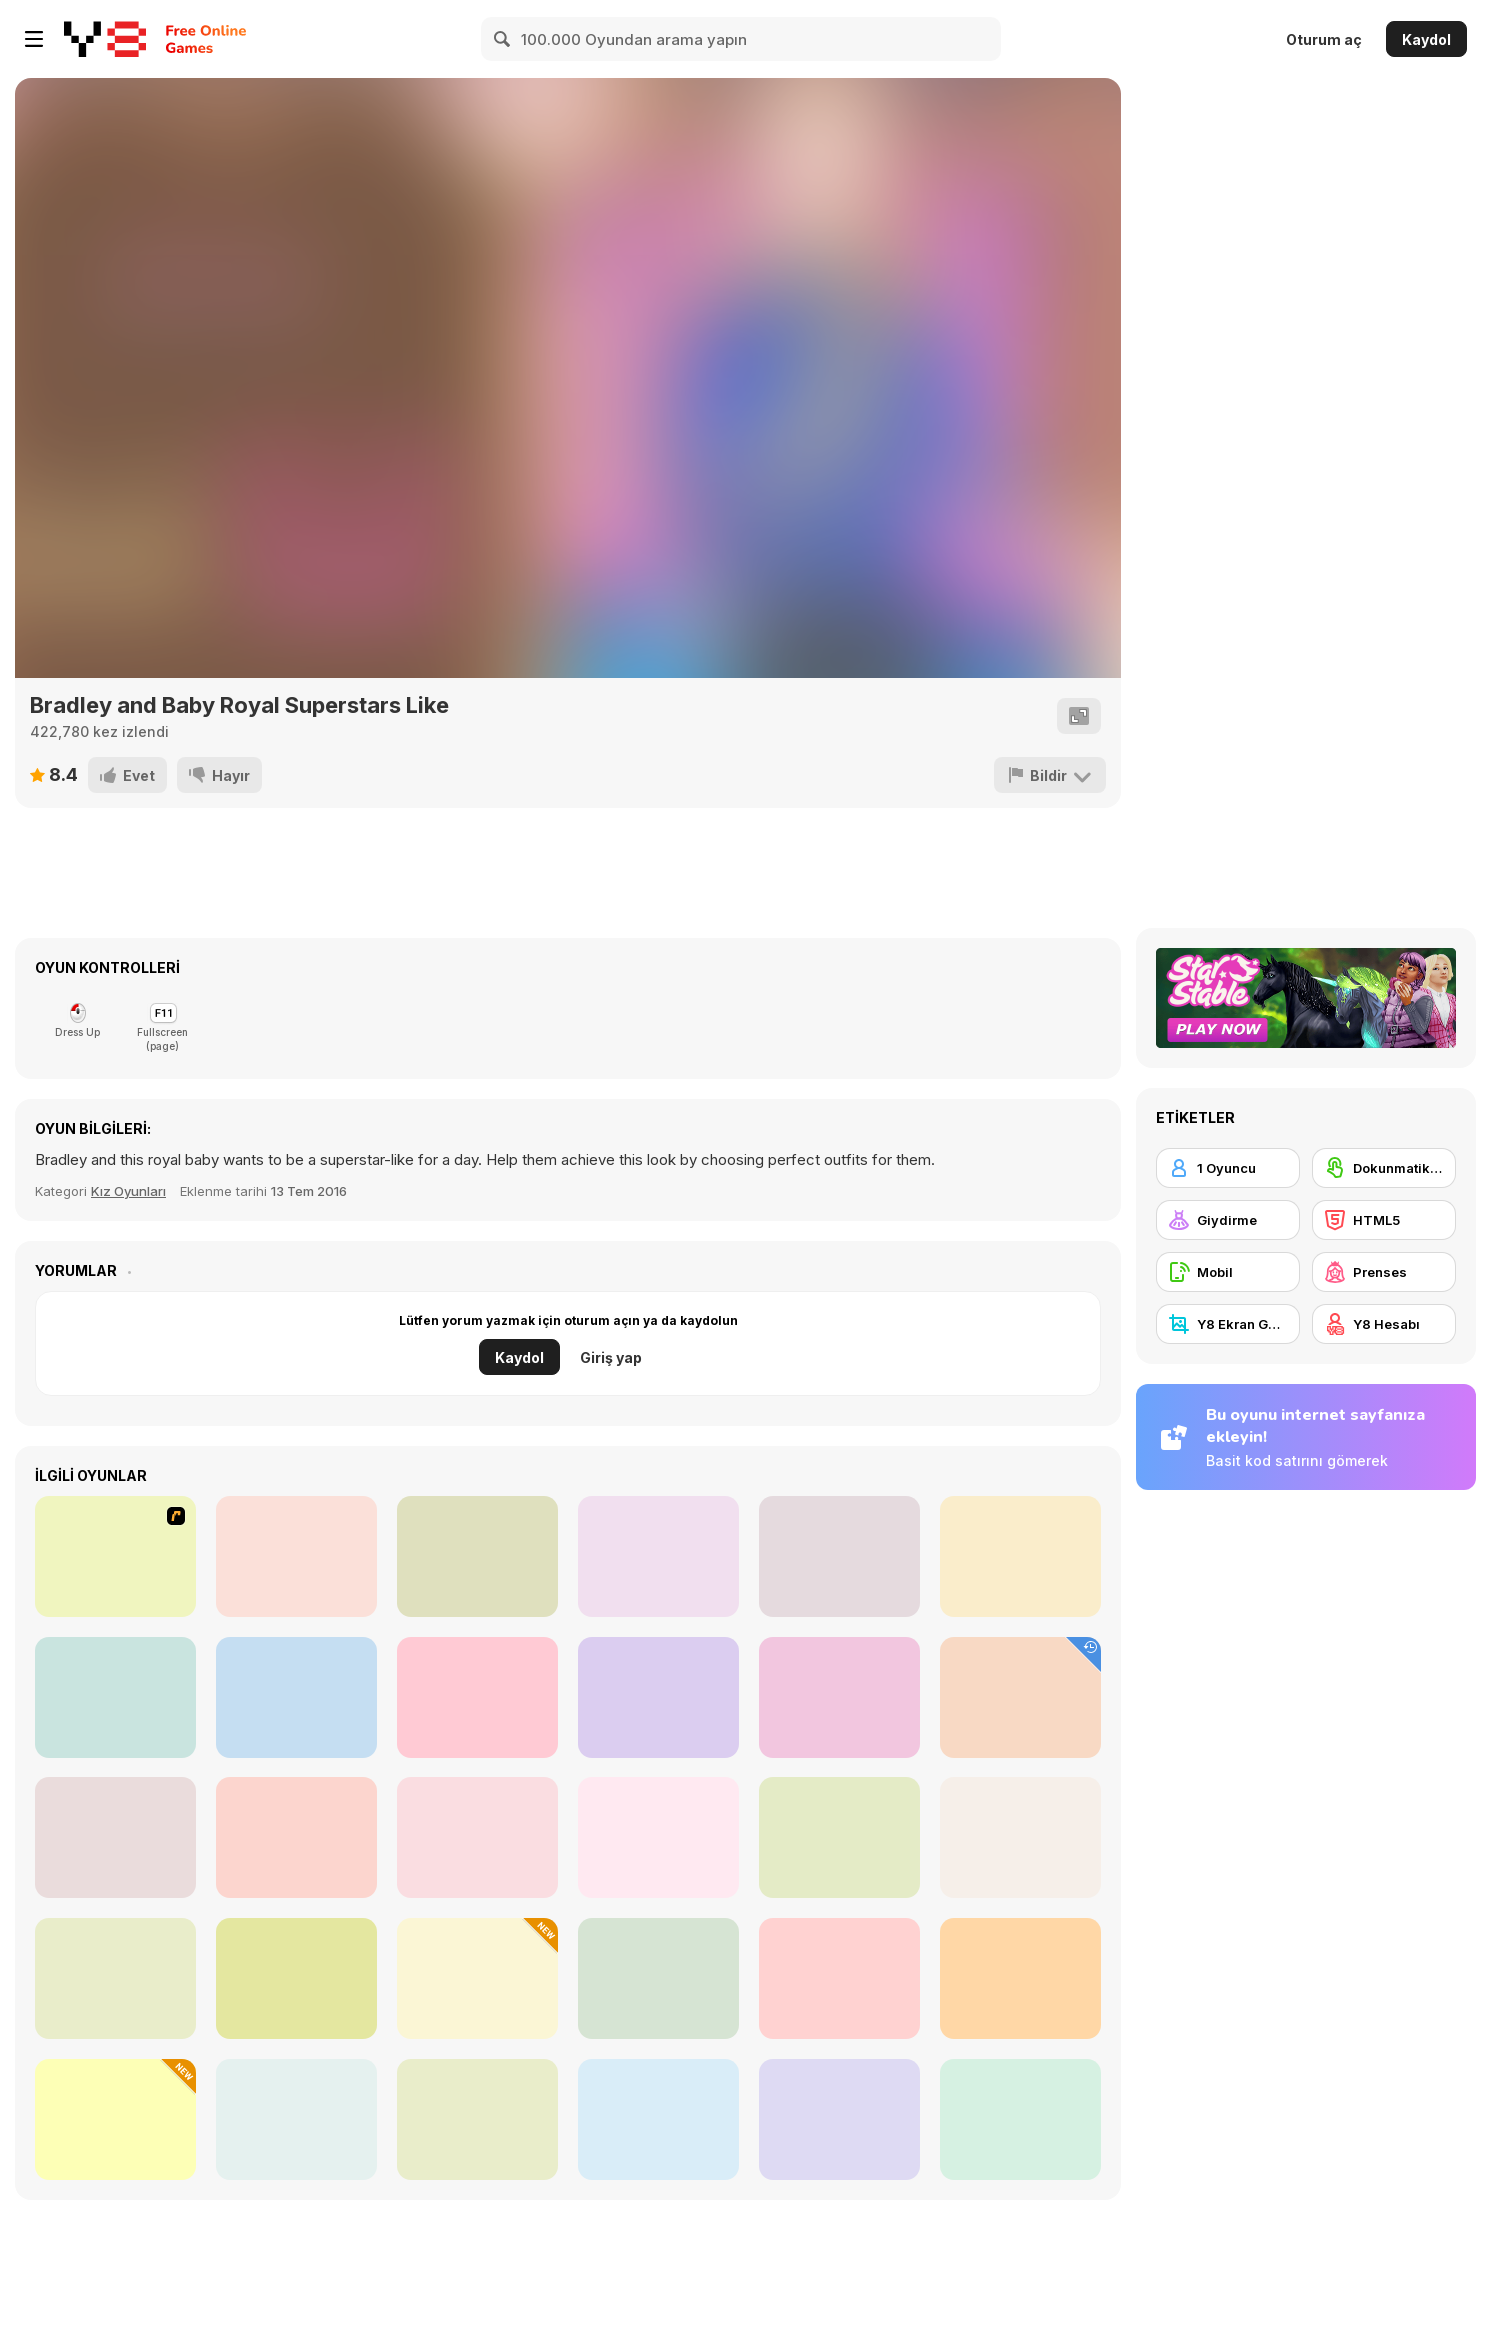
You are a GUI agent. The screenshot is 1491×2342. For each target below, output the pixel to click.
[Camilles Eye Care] (296, 1556)
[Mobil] (1228, 1272)
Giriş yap (611, 1357)
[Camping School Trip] (1020, 2119)
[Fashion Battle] (115, 1978)
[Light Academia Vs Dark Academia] (1020, 1978)
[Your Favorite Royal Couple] (658, 2119)
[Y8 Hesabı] (1384, 1324)
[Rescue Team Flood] (477, 1697)
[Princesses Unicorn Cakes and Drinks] (658, 1978)
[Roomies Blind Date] (477, 2119)
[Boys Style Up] (296, 1697)
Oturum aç (1324, 39)
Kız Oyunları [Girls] (128, 1191)
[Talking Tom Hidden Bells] (1020, 1697)
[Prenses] (1384, 1272)
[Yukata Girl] (839, 1556)
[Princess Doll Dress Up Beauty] (296, 1978)
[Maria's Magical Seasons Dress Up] (839, 1837)
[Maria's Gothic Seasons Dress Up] (115, 1837)
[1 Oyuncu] (1228, 1168)
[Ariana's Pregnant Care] (477, 1556)
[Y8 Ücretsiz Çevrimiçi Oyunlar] (105, 39)
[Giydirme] (1228, 1220)
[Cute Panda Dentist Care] (658, 1556)
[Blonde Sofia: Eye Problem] (839, 1978)
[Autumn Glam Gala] (477, 1837)
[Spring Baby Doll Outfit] (658, 1837)
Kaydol (1426, 39)
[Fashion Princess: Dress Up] (296, 2119)
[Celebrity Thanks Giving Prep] (477, 1978)
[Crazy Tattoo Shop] (658, 1697)
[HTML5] (1384, 1220)
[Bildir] (1050, 775)
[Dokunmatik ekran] (1384, 1168)
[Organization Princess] (296, 1837)
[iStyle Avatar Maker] (1020, 1556)
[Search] (503, 39)
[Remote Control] (115, 1556)
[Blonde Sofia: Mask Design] (839, 2119)
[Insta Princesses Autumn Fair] (1020, 1837)
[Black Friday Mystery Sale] (115, 2119)
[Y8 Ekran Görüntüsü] (1228, 1324)
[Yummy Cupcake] (839, 1697)
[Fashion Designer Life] (115, 1697)
